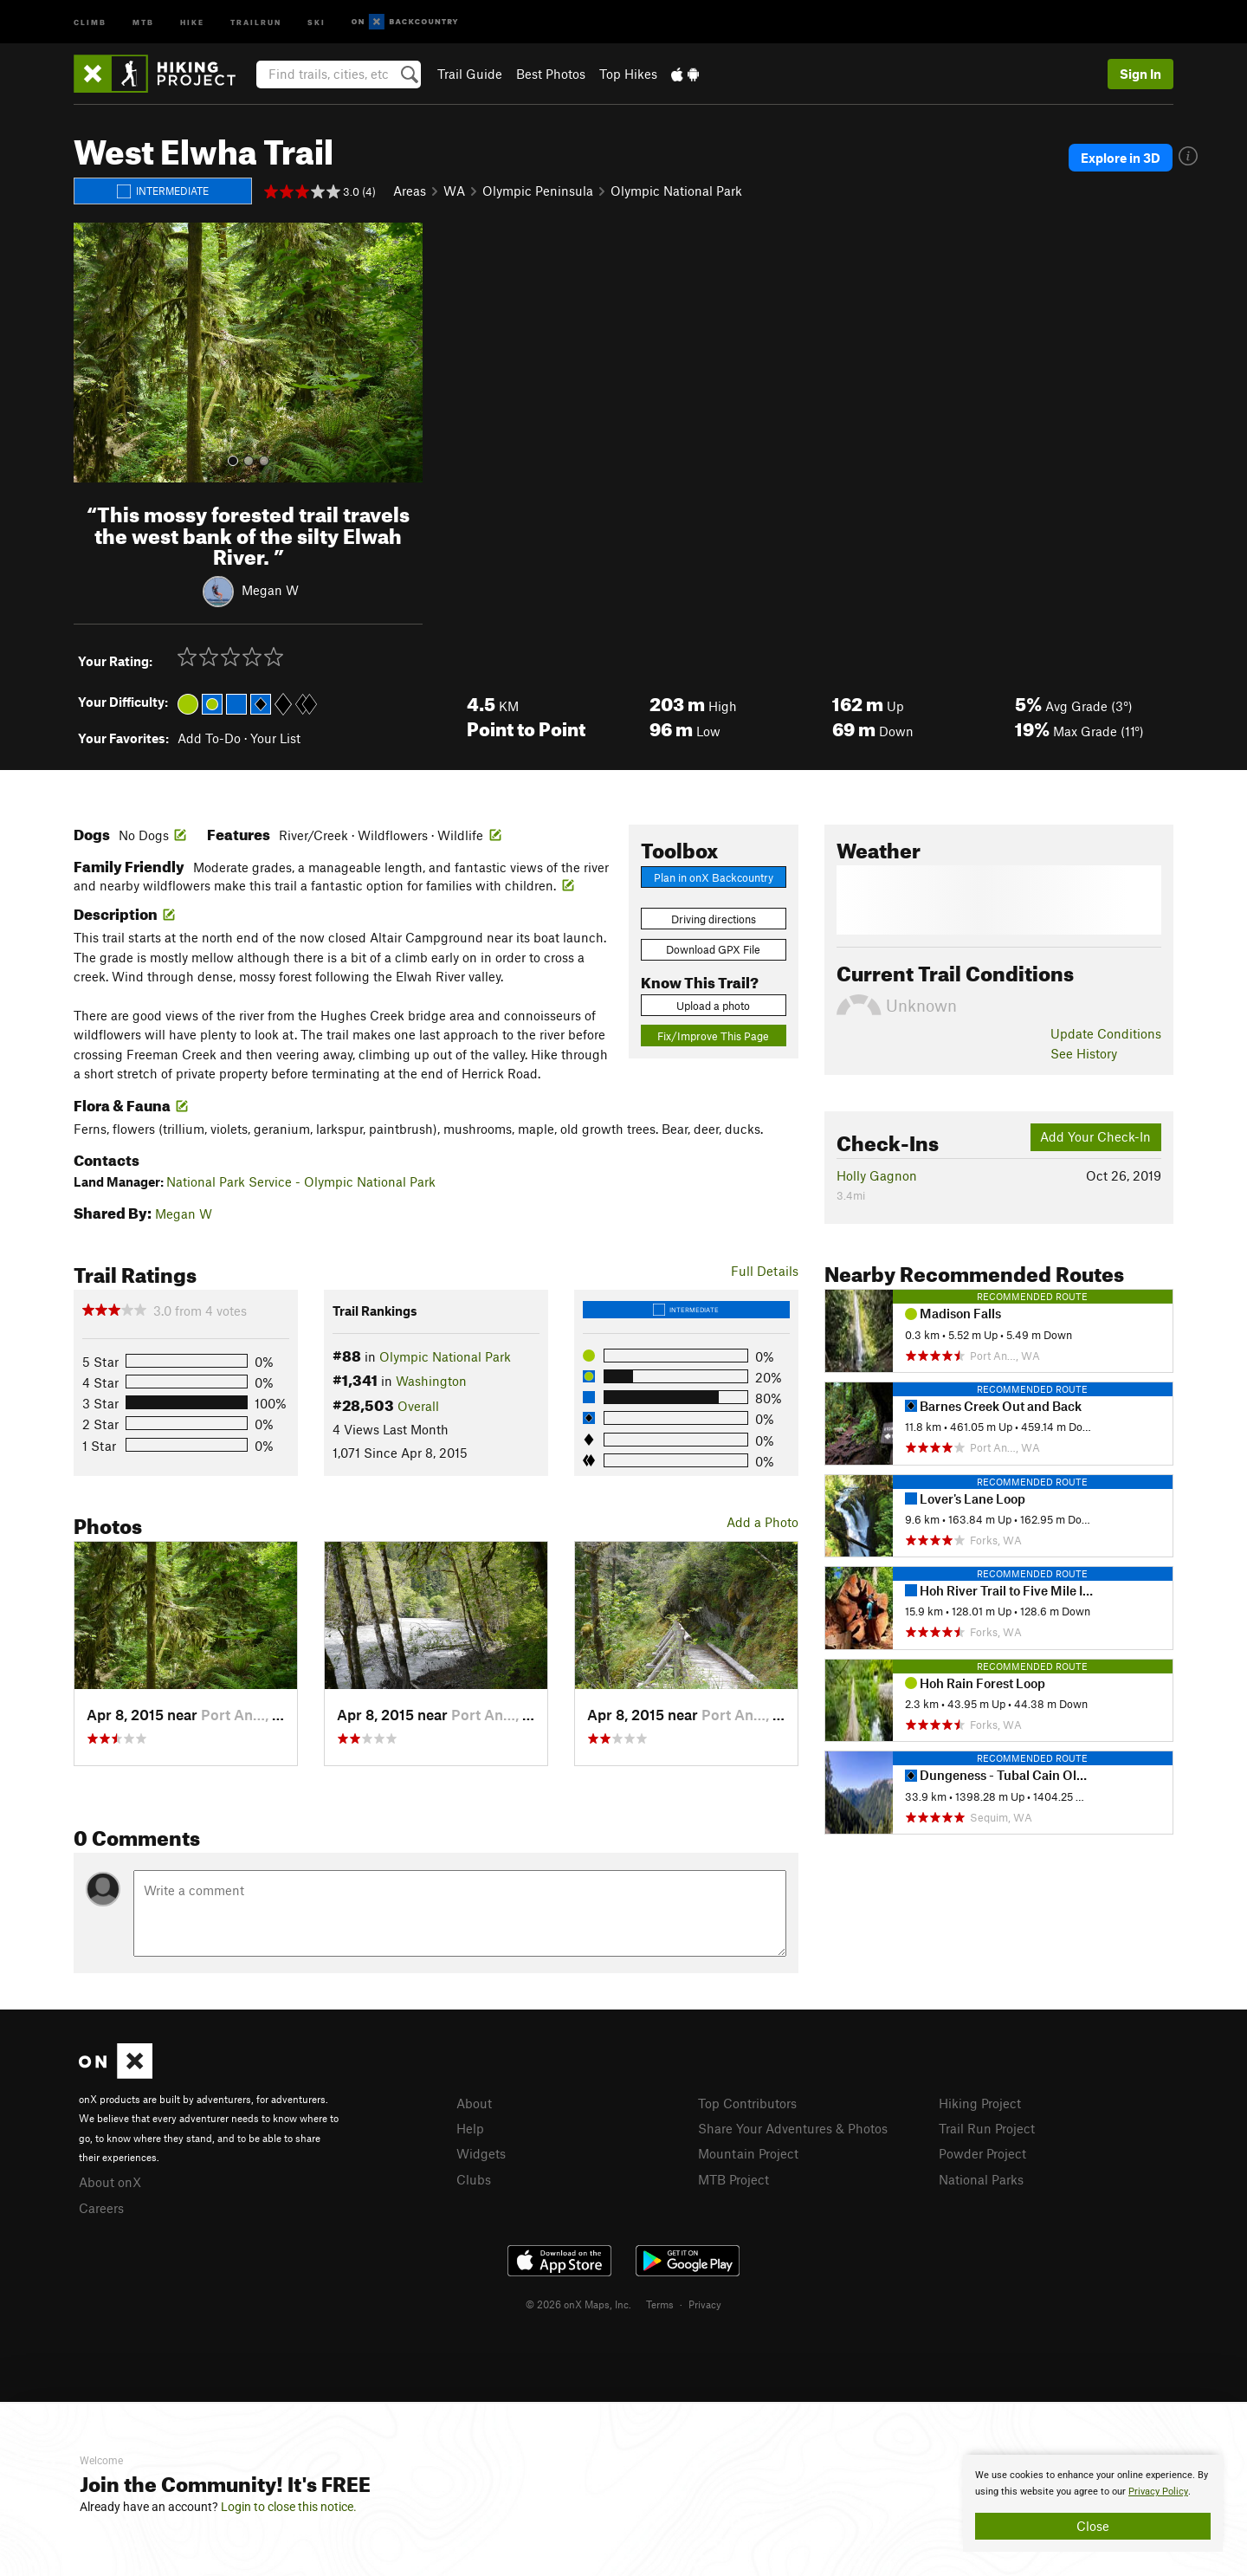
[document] (1093, 2503)
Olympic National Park (676, 190)
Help (470, 2128)
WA (454, 190)
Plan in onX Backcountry (713, 877)
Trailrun (255, 21)
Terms (660, 2304)
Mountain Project (748, 2153)
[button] (91, 352)
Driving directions (713, 919)
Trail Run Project (987, 2128)
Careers (101, 2208)
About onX (110, 2182)
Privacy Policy (1158, 2491)
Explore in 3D (1120, 157)
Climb (90, 21)
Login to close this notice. (289, 2507)
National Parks (981, 2179)
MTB (143, 21)
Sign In (1140, 73)
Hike (192, 21)
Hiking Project (980, 2103)
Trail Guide (469, 73)
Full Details (764, 1270)
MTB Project (733, 2179)
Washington (431, 1380)
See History (1083, 1053)
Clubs (473, 2179)
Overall (418, 1406)
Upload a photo (713, 1006)
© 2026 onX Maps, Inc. (578, 2304)
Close (1092, 2526)
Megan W (270, 590)
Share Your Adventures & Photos (793, 2128)
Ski (316, 21)
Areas (409, 190)
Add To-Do (209, 738)
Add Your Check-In (1095, 1136)
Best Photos (550, 73)
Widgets (481, 2153)
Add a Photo (762, 1522)
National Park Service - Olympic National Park (301, 1181)
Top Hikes (628, 73)
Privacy (704, 2304)
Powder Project (982, 2153)
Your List (275, 738)
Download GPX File (713, 949)
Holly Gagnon (877, 1175)
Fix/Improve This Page (713, 1036)
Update (1105, 1033)
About (474, 2103)
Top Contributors (747, 2103)
